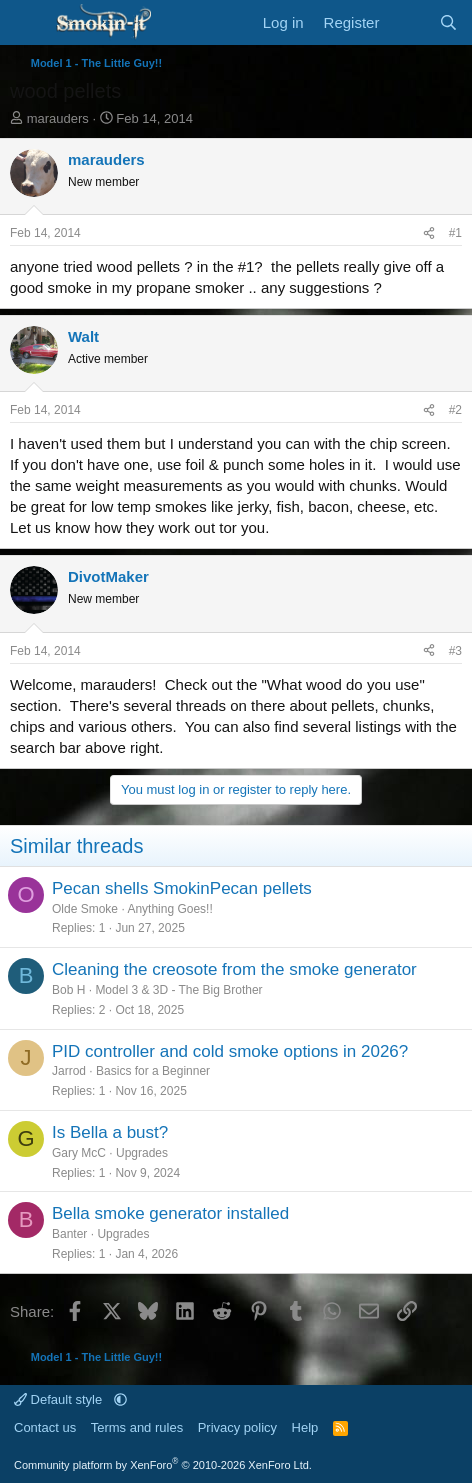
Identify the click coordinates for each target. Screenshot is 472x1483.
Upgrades (142, 1153)
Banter (69, 1234)
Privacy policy (237, 1427)
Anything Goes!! (169, 909)
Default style (60, 1399)
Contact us (45, 1427)
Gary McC (79, 1153)
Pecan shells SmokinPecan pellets (182, 888)
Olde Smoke (85, 909)
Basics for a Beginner (153, 1071)
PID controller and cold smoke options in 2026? (230, 1051)
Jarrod (69, 1071)
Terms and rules (137, 1427)
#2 (455, 410)
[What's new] (408, 22)
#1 (455, 233)
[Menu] (27, 23)
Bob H (68, 990)
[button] (120, 1399)
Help (305, 1427)
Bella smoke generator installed (170, 1213)
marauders (58, 118)
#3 (455, 651)
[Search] (448, 22)
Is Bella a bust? (110, 1132)
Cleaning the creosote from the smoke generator (234, 969)
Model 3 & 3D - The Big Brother (178, 990)
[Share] (429, 233)
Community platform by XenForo (163, 1465)
